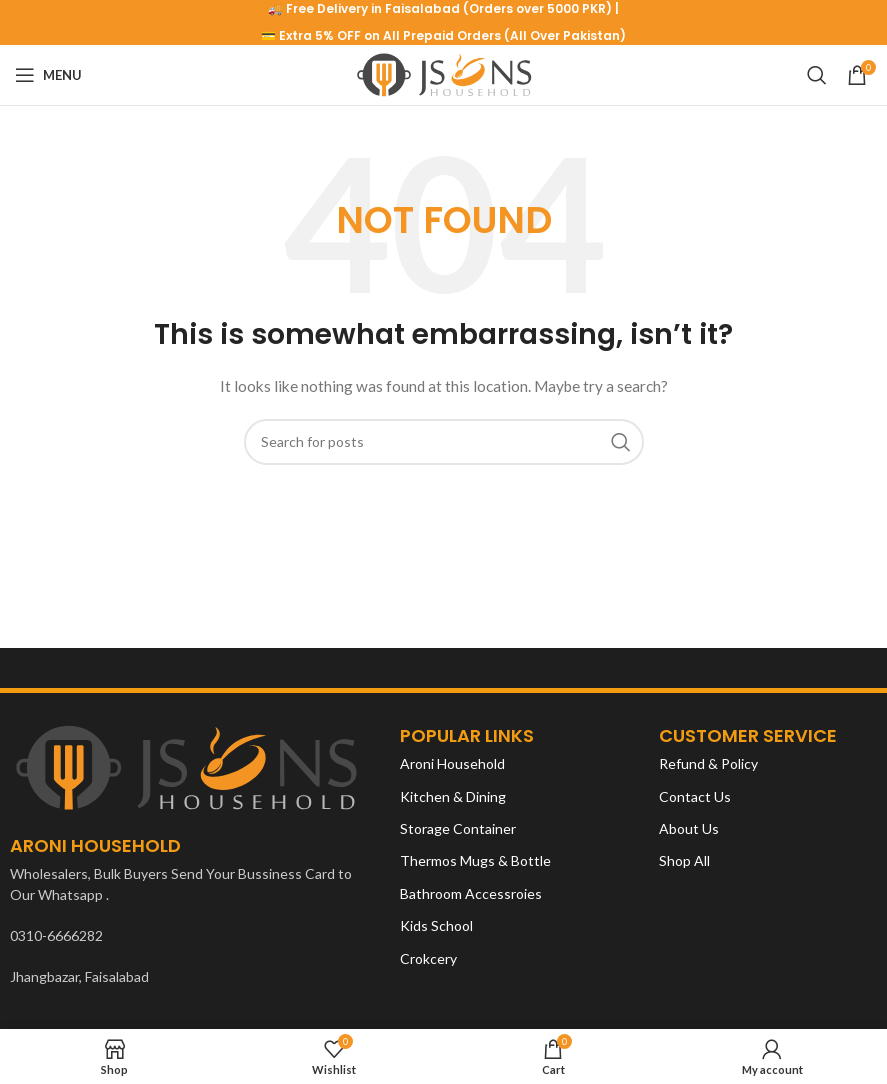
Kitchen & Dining (453, 796)
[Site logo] (443, 73)
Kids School (436, 925)
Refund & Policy (708, 763)
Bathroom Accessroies (471, 893)
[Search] (817, 75)
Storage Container (458, 828)
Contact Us (695, 796)
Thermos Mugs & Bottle (475, 860)
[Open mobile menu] (48, 75)
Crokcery (428, 958)
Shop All (684, 860)
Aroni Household (452, 763)
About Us (689, 828)
